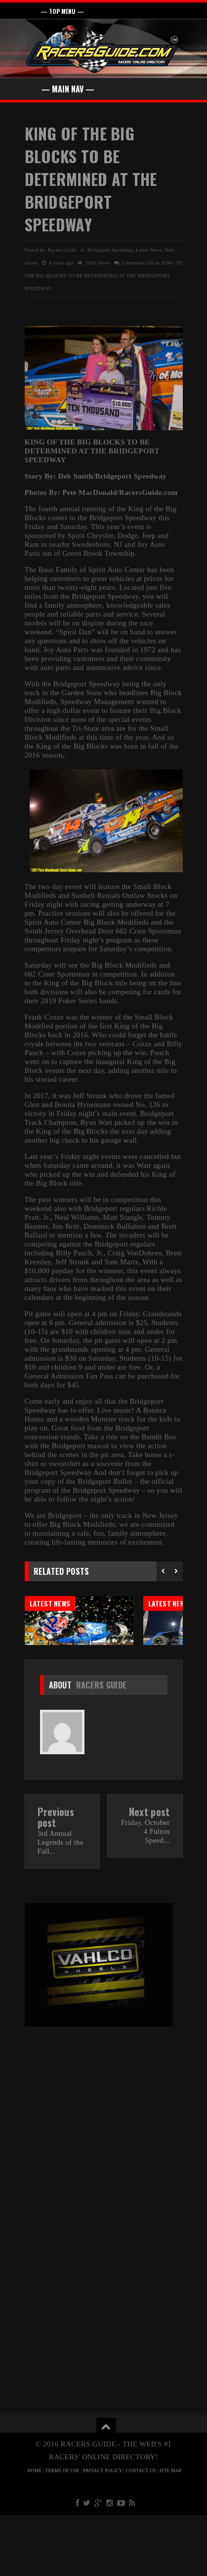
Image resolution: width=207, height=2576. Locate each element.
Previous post (56, 1878)
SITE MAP (171, 2531)
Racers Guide (101, 1746)
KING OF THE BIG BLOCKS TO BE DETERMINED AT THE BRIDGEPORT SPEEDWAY (91, 179)
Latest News (149, 250)
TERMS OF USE (62, 2531)
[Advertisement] (103, 2168)
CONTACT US (141, 2531)
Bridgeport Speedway (110, 250)
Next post (149, 1872)
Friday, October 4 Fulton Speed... (145, 1892)
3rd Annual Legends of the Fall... (60, 1903)
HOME (35, 2531)
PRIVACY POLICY (102, 2531)
